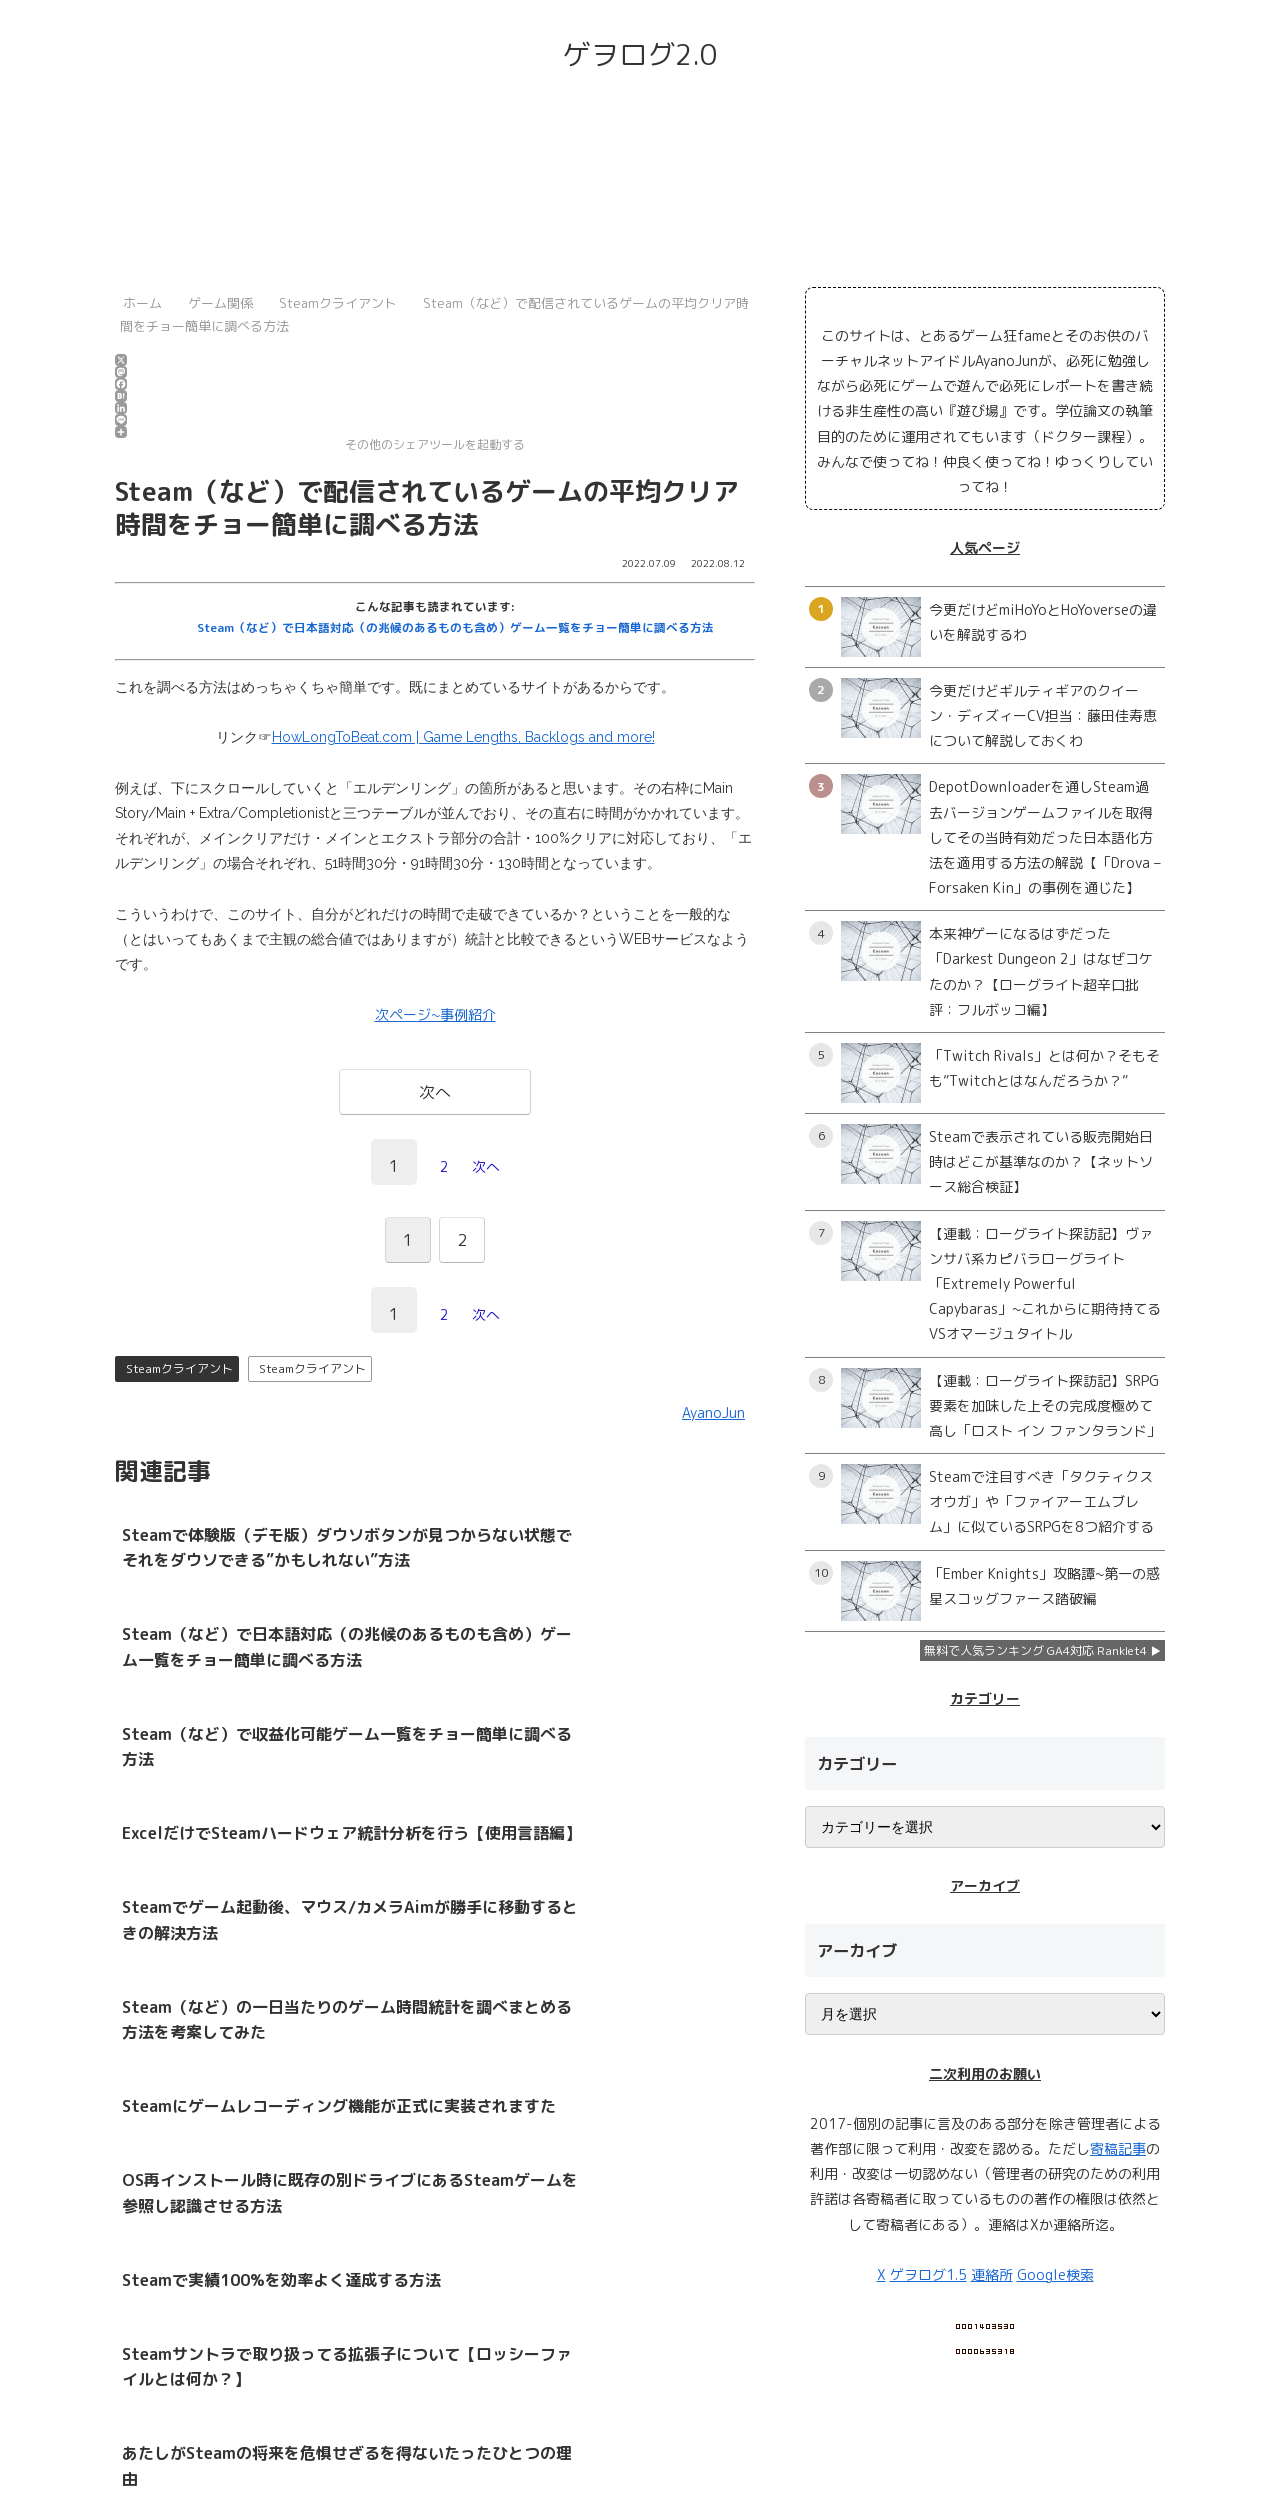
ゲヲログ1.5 (928, 2274)
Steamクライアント (179, 1368)
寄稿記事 (1118, 2148)
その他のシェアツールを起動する (320, 439)
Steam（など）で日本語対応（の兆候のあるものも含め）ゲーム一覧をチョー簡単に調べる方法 (455, 627)
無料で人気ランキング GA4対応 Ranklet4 (1035, 1650)
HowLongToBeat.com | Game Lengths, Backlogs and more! (463, 737)
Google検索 (1055, 2274)
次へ (486, 1166)
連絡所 (992, 2274)
